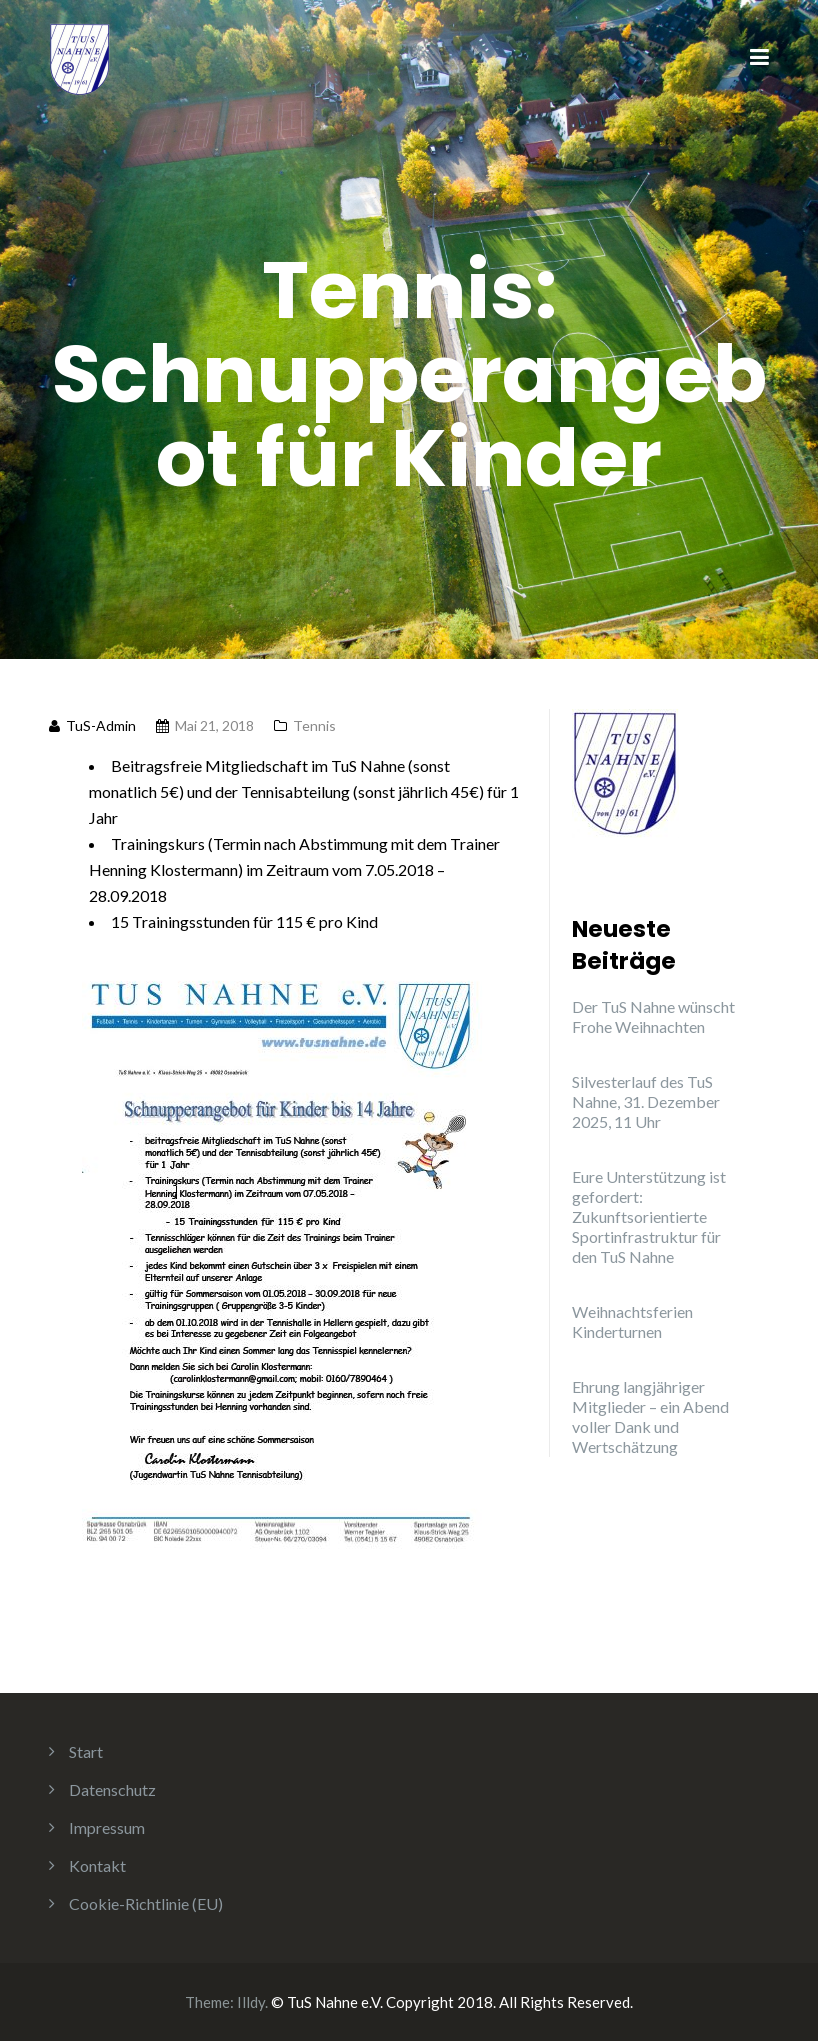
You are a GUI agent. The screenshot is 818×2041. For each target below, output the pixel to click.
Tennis (314, 725)
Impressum (107, 1827)
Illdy (251, 2002)
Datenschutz (112, 1789)
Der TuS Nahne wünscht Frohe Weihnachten (653, 1016)
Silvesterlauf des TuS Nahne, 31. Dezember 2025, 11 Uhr (646, 1101)
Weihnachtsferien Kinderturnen (632, 1321)
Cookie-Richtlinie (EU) (146, 1903)
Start (86, 1751)
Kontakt (97, 1865)
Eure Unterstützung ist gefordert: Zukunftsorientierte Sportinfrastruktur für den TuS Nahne (649, 1216)
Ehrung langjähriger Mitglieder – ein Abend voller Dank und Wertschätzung (650, 1416)
